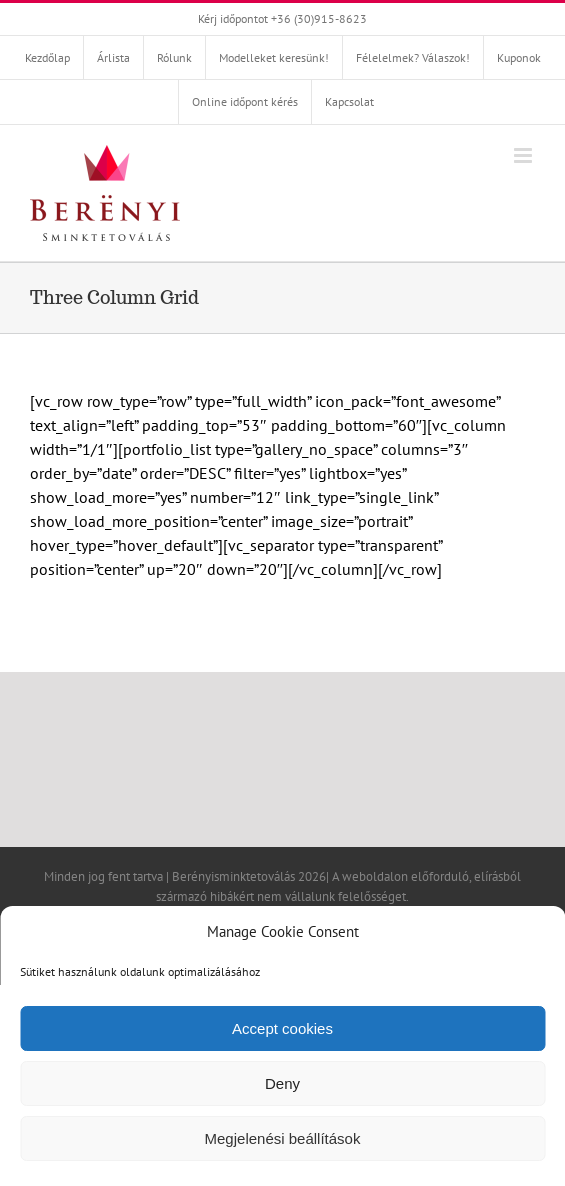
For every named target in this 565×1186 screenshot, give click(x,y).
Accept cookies (282, 1028)
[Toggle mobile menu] (524, 155)
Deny (282, 1083)
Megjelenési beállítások (283, 1138)
